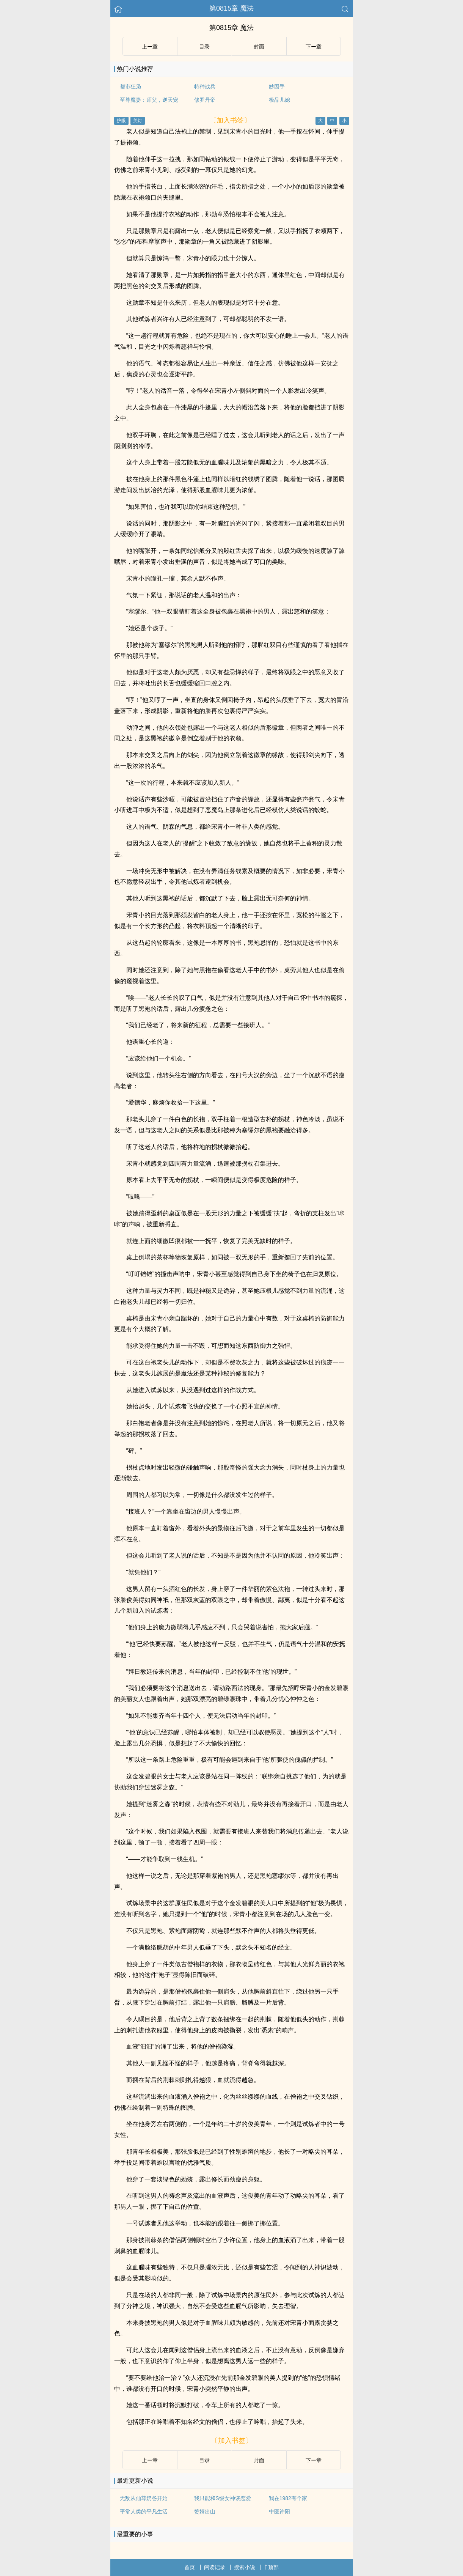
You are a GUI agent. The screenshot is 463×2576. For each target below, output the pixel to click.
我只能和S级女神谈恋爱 (222, 2498)
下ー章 (314, 47)
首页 (189, 2567)
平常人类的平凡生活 (144, 2511)
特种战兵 (204, 86)
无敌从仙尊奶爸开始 (144, 2498)
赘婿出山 (204, 2511)
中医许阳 (279, 2511)
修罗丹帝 (204, 100)
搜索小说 (244, 2567)
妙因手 (277, 86)
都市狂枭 (130, 86)
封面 (259, 47)
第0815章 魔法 (231, 8)
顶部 (271, 2567)
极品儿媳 (279, 100)
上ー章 (150, 47)
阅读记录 (214, 2567)
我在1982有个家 (288, 2498)
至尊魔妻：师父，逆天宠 (149, 100)
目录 (204, 47)
